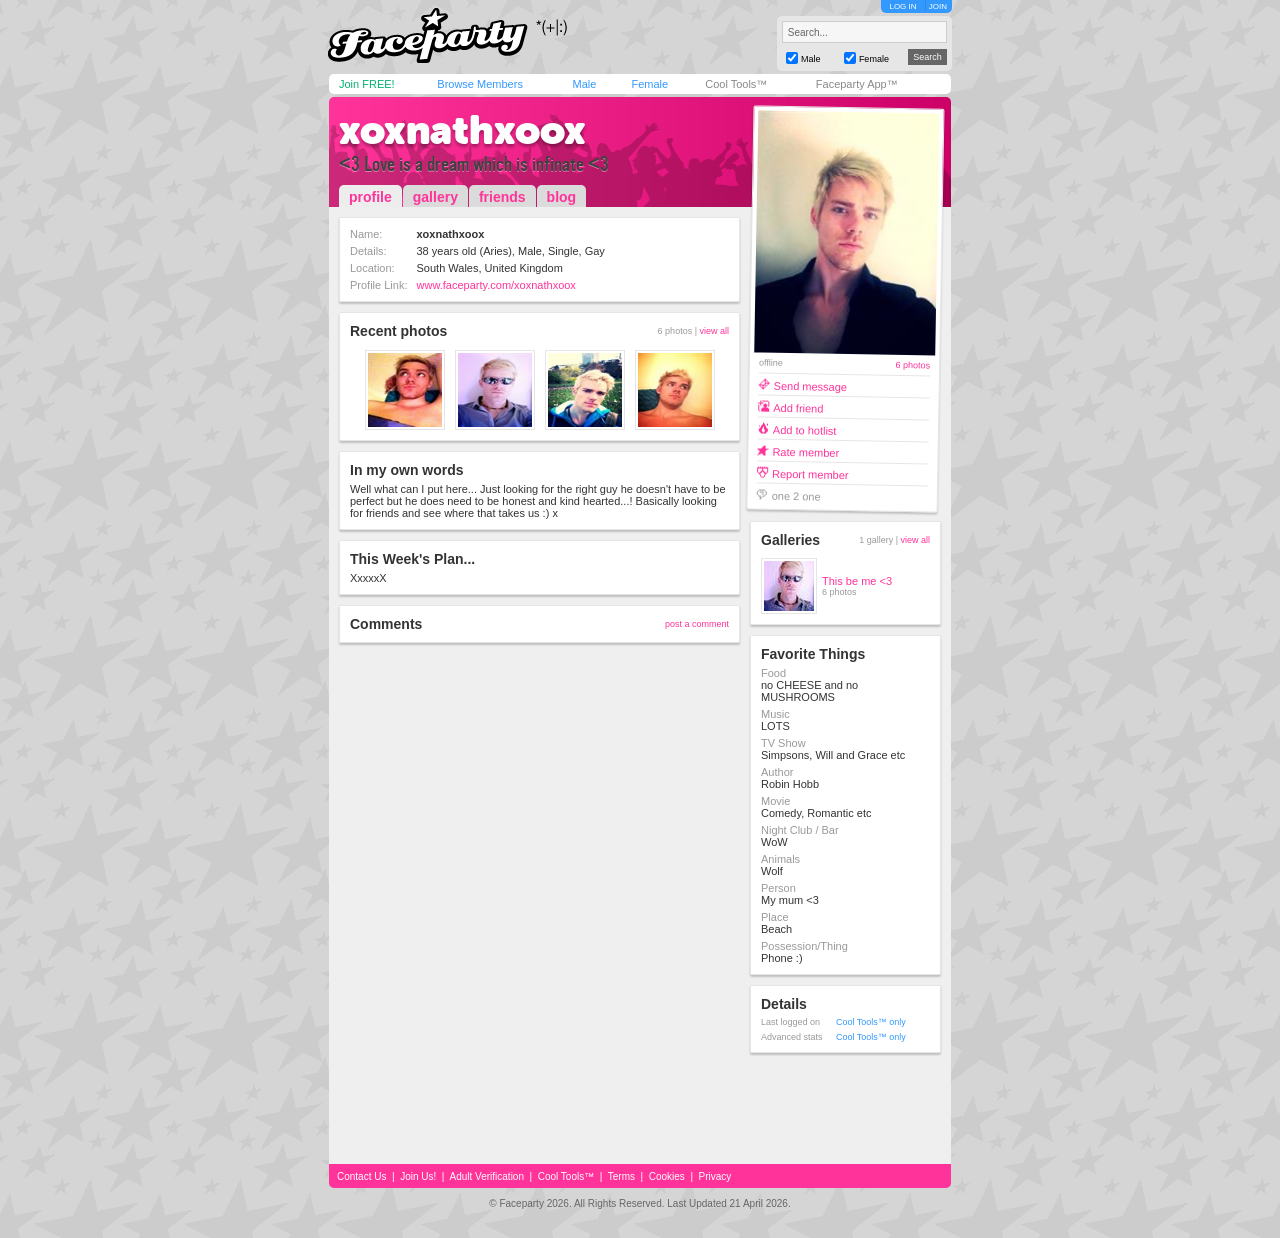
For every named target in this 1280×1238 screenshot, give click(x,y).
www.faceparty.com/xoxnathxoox (496, 285)
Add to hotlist (805, 429)
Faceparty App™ (857, 84)
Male (584, 84)
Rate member (805, 451)
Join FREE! (367, 84)
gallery (435, 197)
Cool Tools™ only (871, 1022)
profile (370, 197)
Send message (811, 385)
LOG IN (902, 6)
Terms (621, 1176)
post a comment (697, 624)
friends (502, 197)
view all (714, 331)
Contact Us (361, 1176)
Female (649, 84)
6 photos (912, 365)
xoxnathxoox (462, 130)
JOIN (938, 6)
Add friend (798, 407)
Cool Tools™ (736, 84)
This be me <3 (857, 581)
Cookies (667, 1176)
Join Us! (418, 1176)
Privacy (715, 1176)
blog (562, 197)
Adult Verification (486, 1176)
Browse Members (480, 84)
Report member (810, 473)
